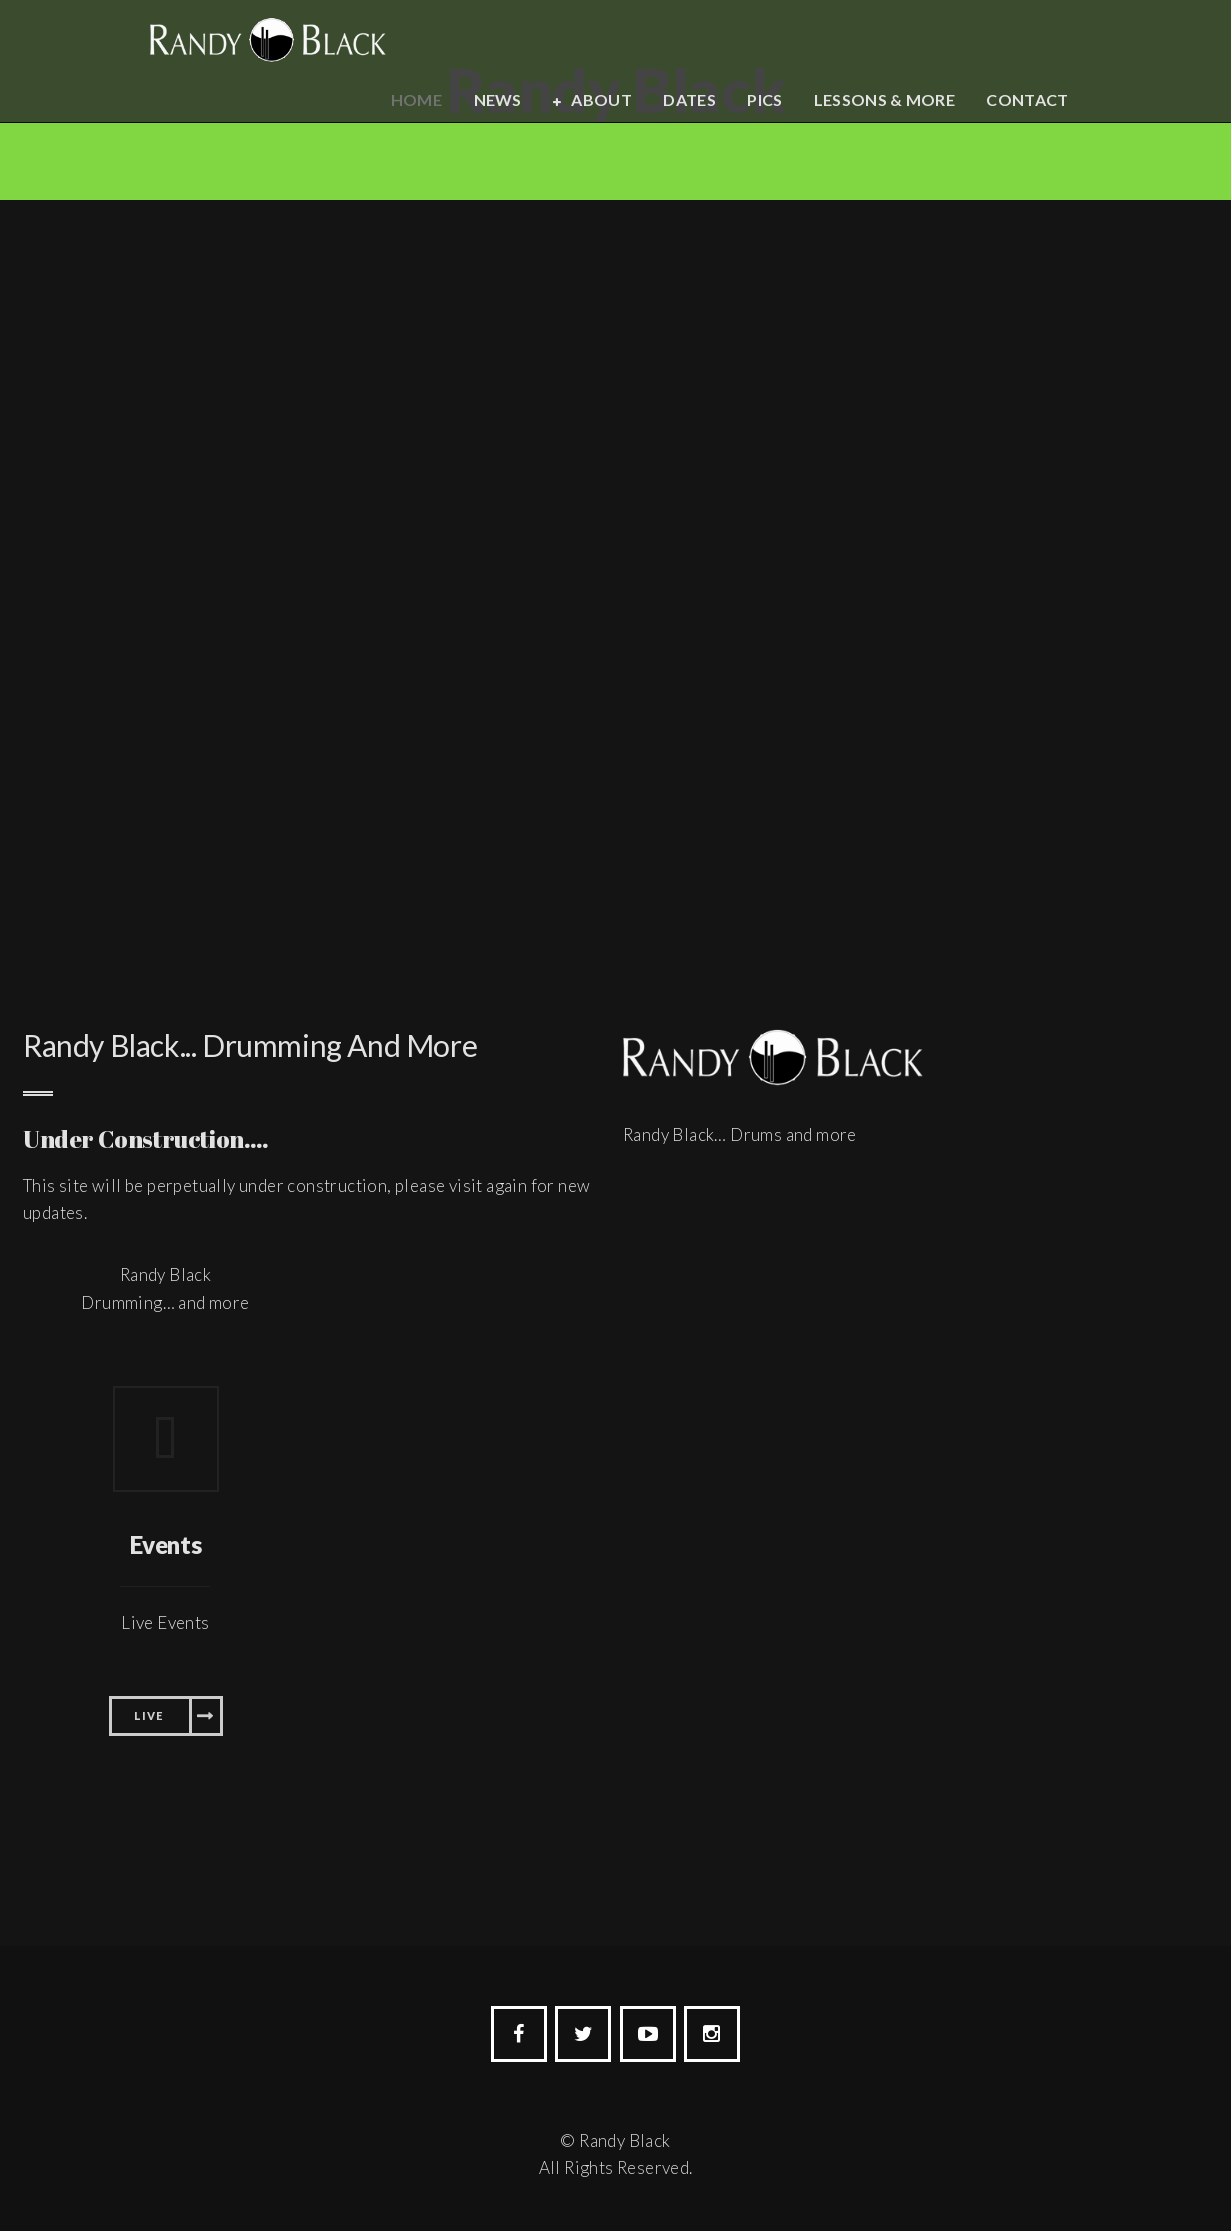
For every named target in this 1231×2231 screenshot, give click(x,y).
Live (148, 1715)
